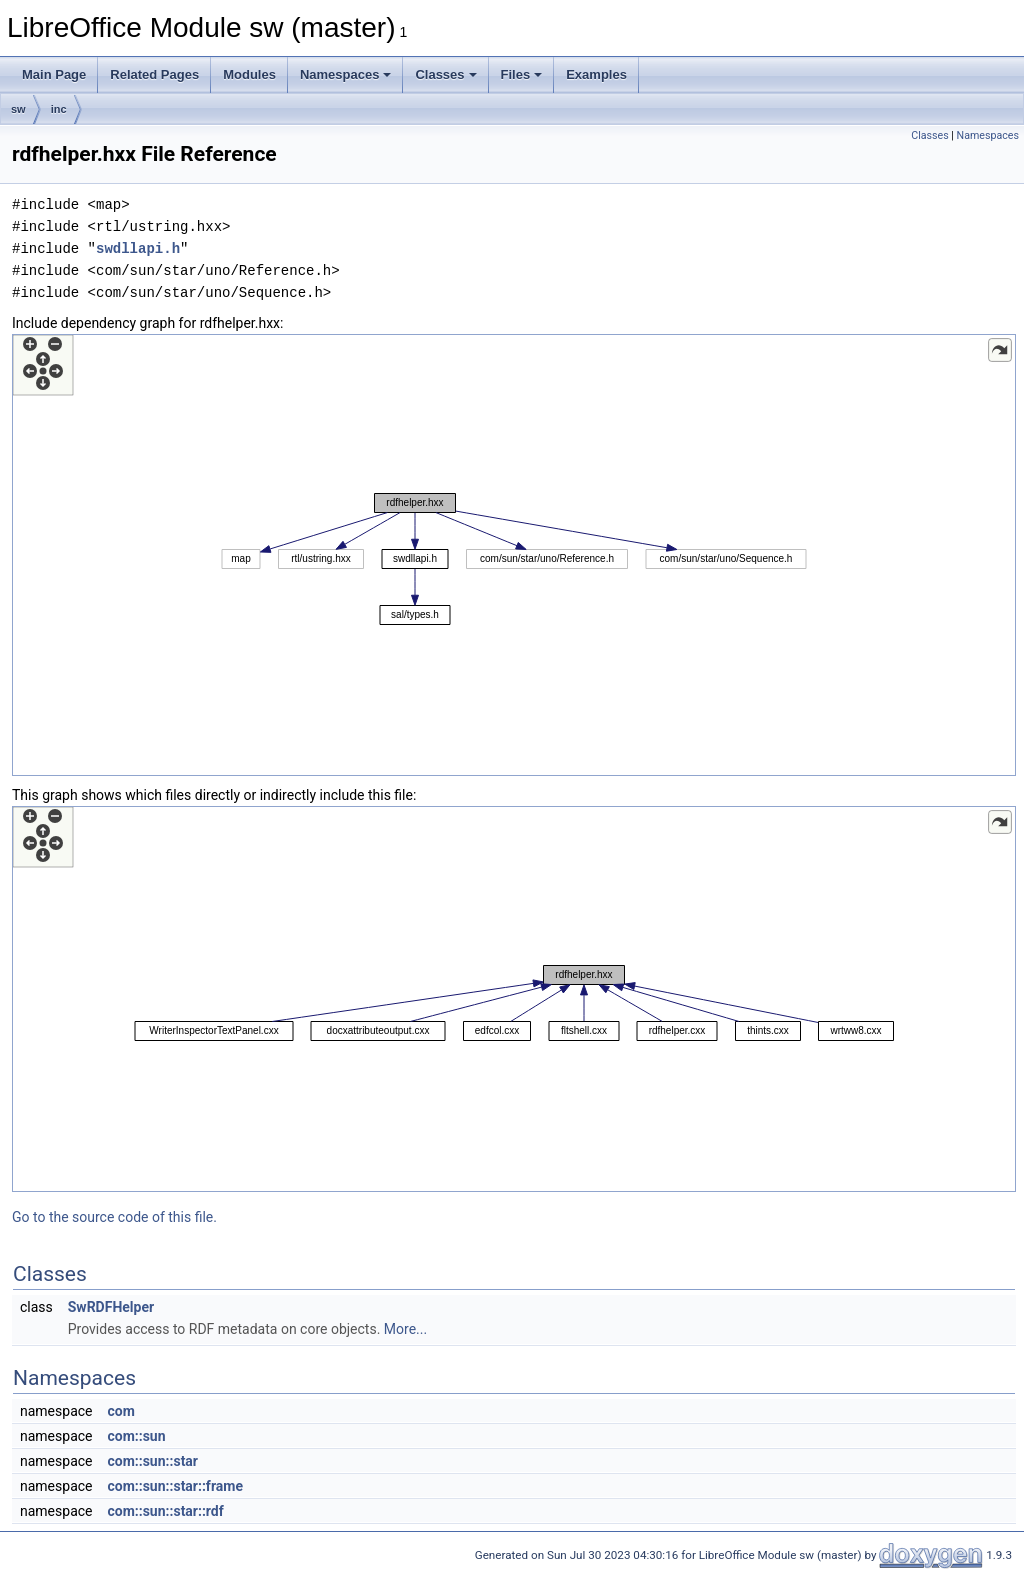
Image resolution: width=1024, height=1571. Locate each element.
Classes (445, 74)
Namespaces (346, 74)
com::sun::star (152, 1461)
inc (59, 109)
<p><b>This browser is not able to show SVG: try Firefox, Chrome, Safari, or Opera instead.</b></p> (514, 555)
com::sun (136, 1436)
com (120, 1411)
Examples (596, 74)
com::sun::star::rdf (165, 1511)
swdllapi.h (138, 248)
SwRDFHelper (111, 1307)
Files (522, 74)
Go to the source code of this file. (114, 1217)
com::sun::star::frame (175, 1486)
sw (18, 109)
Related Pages (154, 74)
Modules (249, 74)
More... (405, 1329)
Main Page (54, 74)
